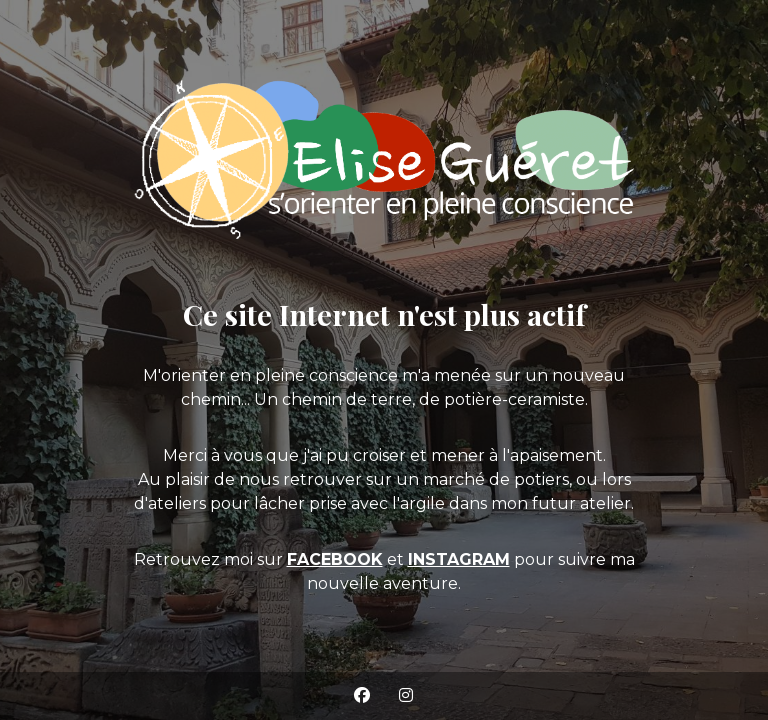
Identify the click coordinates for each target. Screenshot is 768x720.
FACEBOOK (335, 559)
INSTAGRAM (459, 559)
